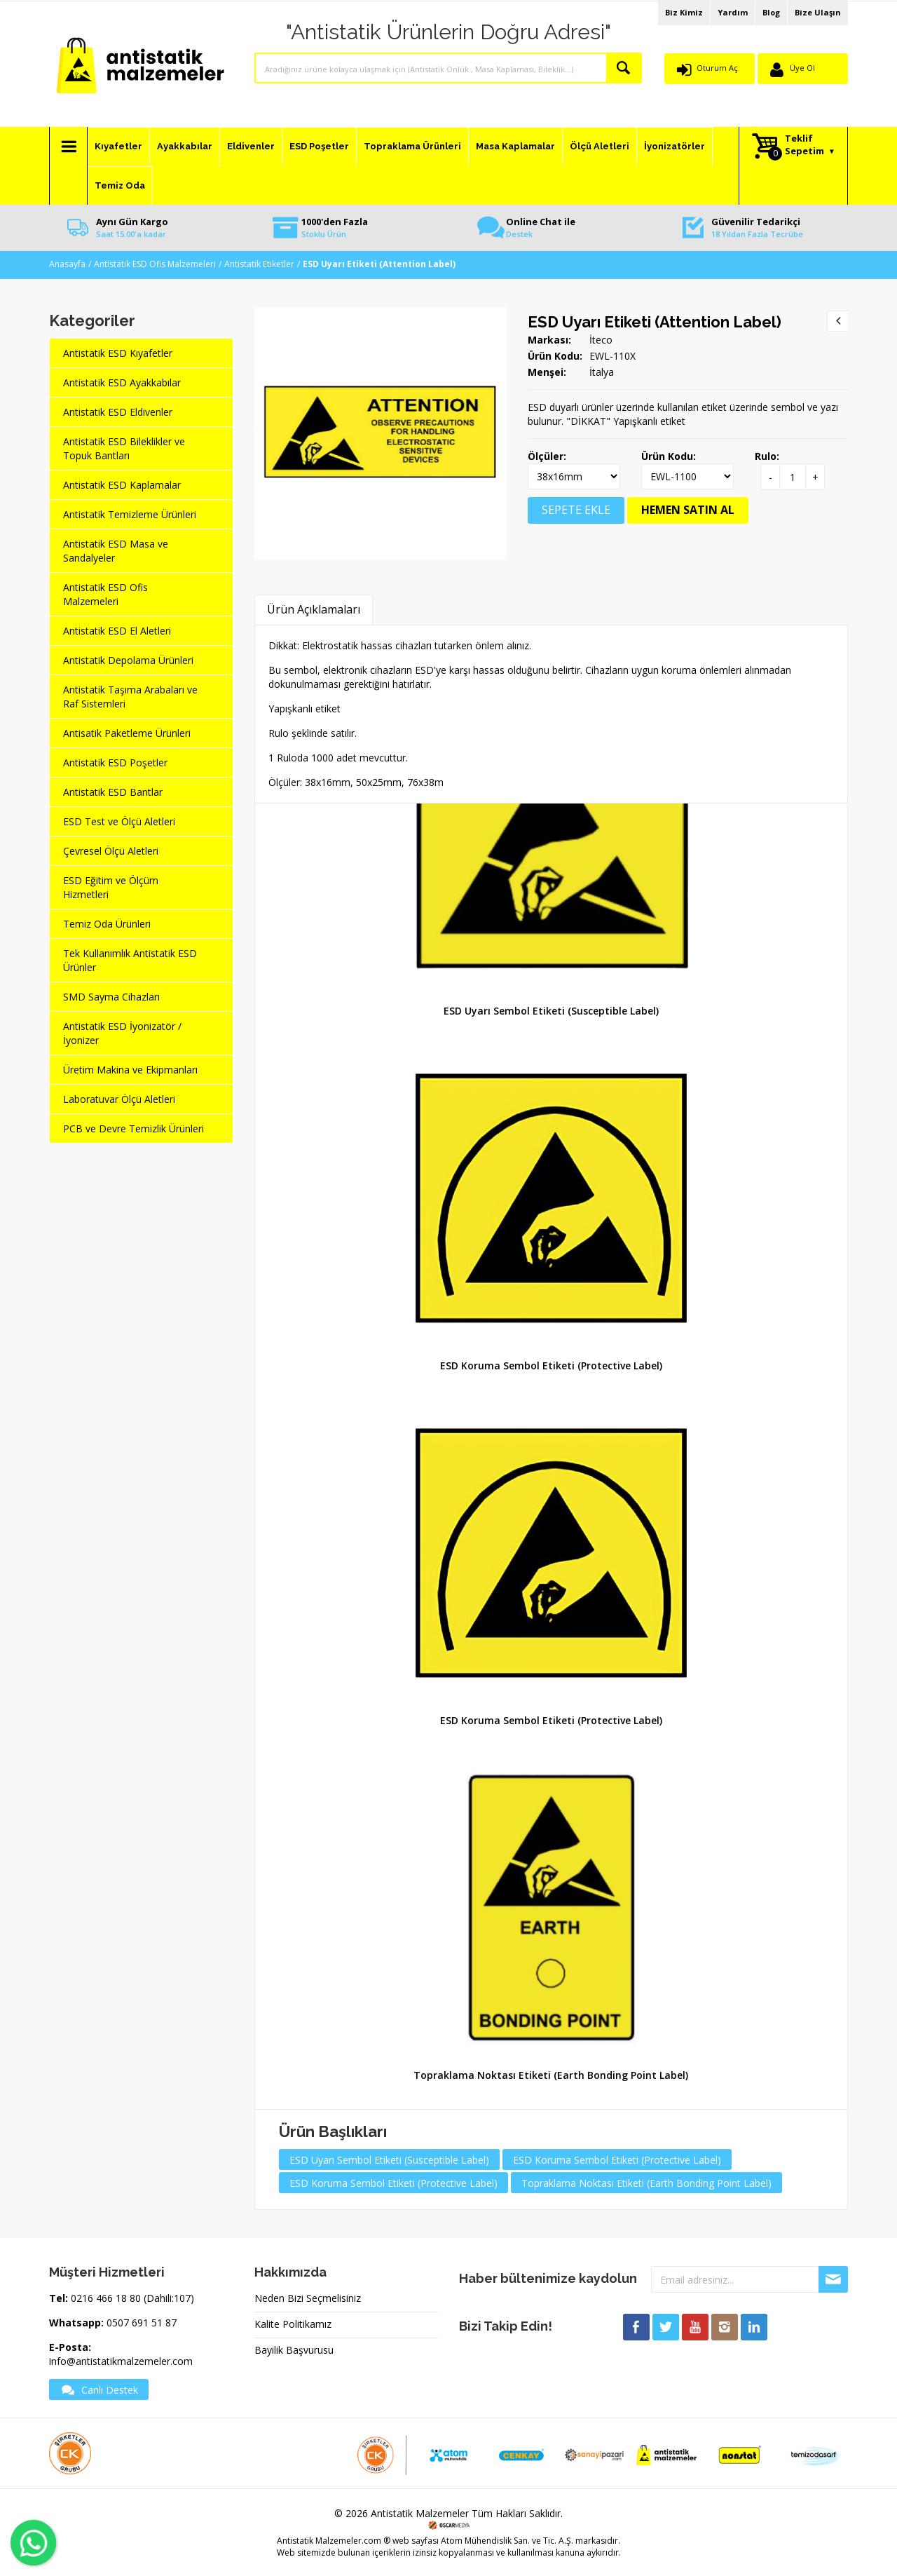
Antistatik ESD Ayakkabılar (122, 382)
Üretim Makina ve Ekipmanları (130, 1069)
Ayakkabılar (184, 146)
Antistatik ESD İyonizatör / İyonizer (122, 1033)
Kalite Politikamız (292, 2324)
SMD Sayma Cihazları (111, 996)
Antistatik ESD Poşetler (115, 762)
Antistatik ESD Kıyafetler (117, 353)
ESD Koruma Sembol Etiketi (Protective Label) (551, 1365)
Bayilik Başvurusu (294, 2350)
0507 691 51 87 (142, 2322)
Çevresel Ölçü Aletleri (110, 850)
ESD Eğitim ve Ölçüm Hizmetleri (110, 887)
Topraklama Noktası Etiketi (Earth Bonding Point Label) (550, 2075)
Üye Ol (802, 67)
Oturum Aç (717, 67)
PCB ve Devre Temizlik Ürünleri (133, 1128)
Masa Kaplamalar (515, 146)
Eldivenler (251, 146)
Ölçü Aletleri (599, 146)
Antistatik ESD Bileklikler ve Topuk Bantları (124, 448)
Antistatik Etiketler (259, 264)
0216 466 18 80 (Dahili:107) (132, 2298)
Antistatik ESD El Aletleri (117, 630)
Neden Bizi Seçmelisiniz (307, 2298)
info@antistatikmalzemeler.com (121, 2361)
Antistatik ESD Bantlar (113, 792)
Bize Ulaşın (818, 12)
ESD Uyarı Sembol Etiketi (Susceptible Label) (551, 1010)
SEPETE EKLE (576, 509)
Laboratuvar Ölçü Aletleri (119, 1099)
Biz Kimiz (684, 12)
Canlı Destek (99, 2389)
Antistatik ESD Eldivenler (117, 412)
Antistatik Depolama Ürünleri (128, 660)
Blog (771, 12)
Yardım (733, 12)
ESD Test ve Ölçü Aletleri (119, 821)
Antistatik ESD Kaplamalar (122, 485)
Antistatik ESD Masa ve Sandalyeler (115, 550)
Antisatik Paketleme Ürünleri (127, 733)
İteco (600, 339)
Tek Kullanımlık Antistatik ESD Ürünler (130, 960)
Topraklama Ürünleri (412, 146)
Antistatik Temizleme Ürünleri (129, 514)
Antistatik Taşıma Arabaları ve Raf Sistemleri (130, 696)
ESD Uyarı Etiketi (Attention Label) (654, 322)
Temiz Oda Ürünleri (107, 923)
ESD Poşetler (319, 146)
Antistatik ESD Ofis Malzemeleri (155, 264)
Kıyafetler (118, 146)
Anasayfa (67, 264)
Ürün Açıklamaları (313, 609)
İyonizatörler (674, 146)
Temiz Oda (120, 185)
